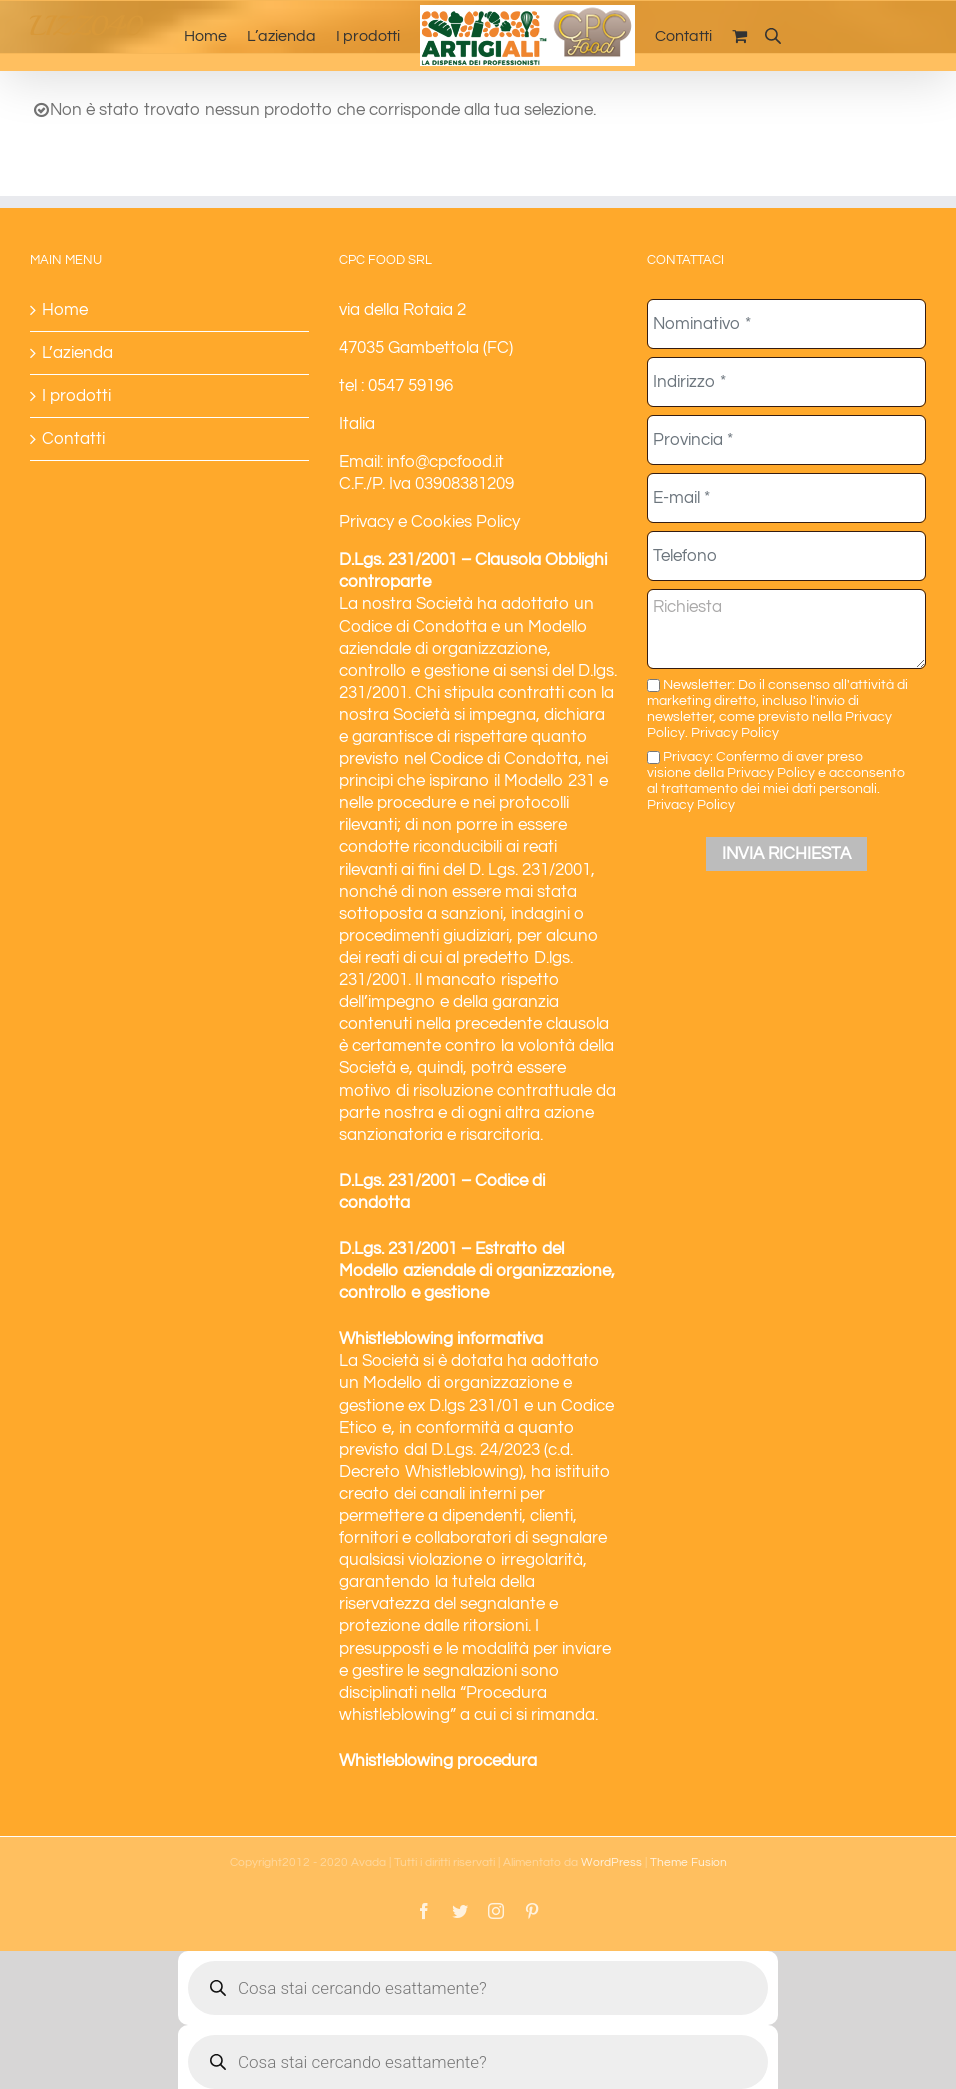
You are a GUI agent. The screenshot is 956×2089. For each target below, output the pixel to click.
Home (65, 310)
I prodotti (76, 396)
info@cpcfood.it (445, 462)
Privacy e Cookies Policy (429, 522)
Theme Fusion (688, 1862)
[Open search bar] (773, 35)
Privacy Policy (735, 732)
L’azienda (77, 353)
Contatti (73, 439)
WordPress (611, 1862)
